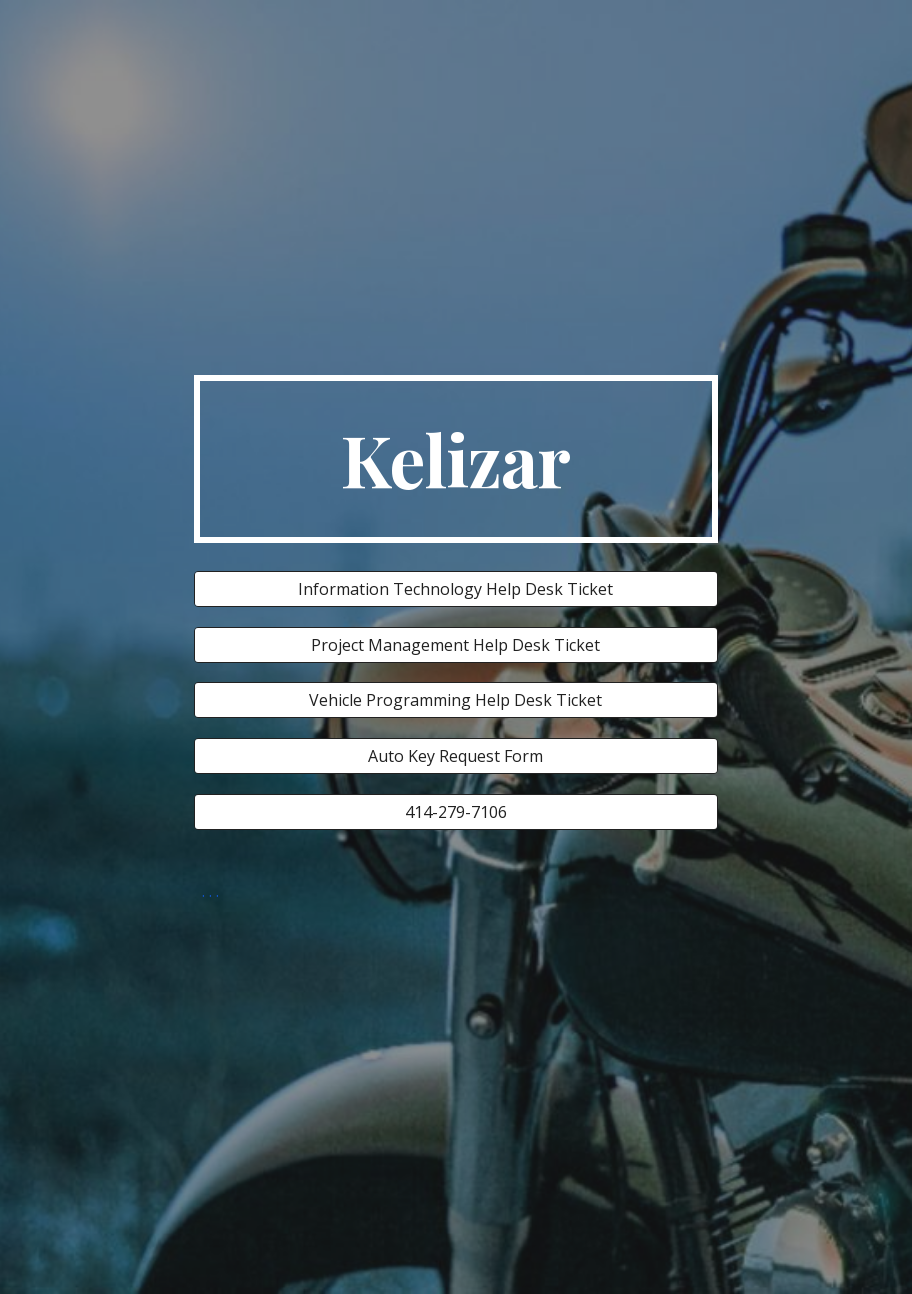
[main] (456, 459)
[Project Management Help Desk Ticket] (456, 645)
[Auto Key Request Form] (456, 756)
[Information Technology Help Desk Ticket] (456, 589)
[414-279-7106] (456, 812)
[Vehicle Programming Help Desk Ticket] (456, 700)
